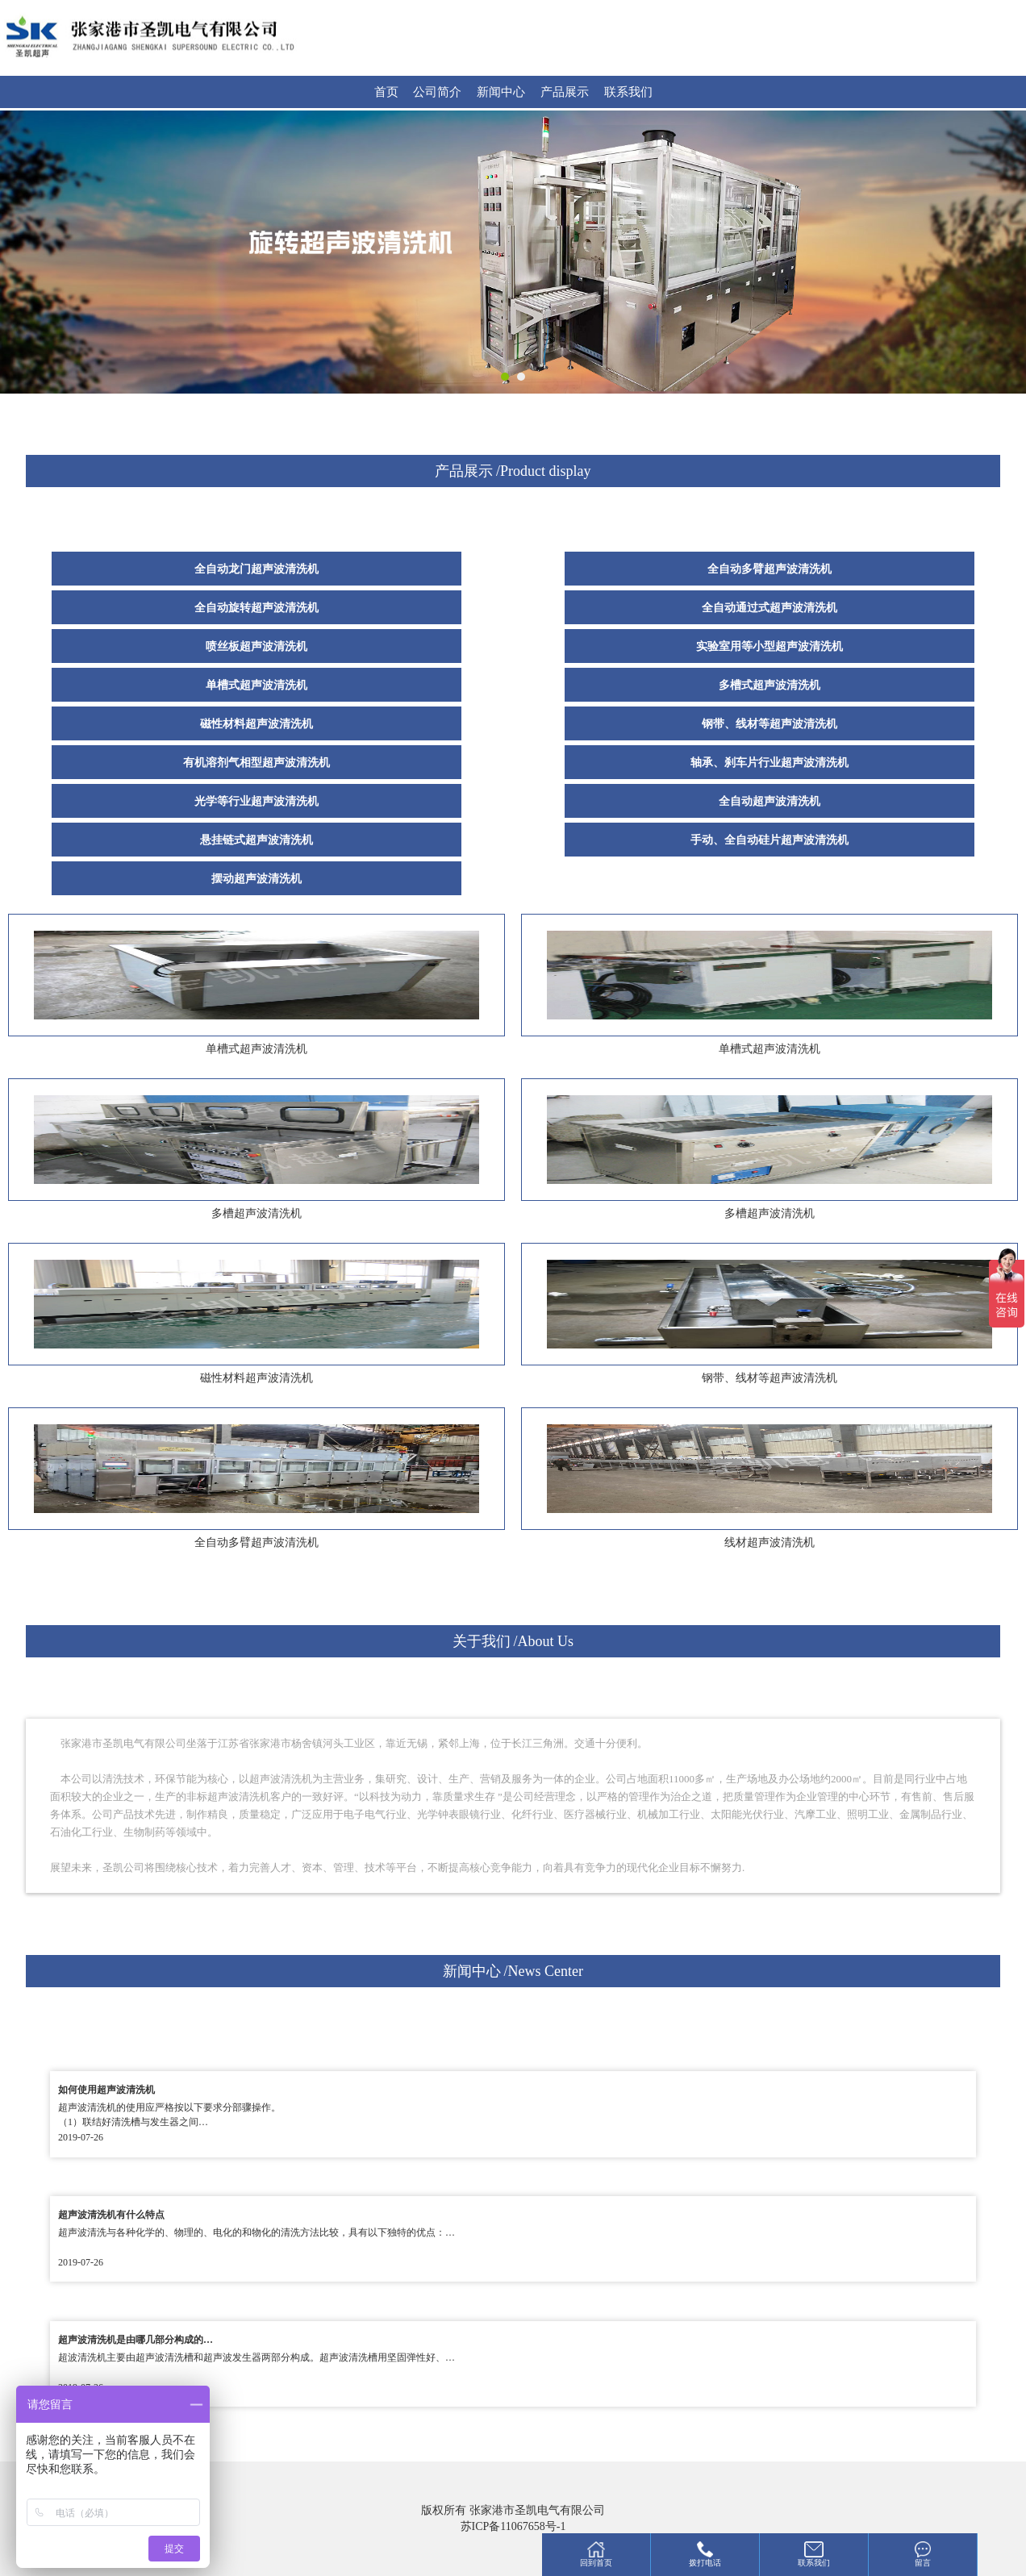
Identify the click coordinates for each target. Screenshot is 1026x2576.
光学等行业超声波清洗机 (256, 801)
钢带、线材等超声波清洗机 (769, 724)
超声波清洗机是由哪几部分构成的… (135, 2339)
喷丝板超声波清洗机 (256, 646)
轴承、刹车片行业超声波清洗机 (769, 763)
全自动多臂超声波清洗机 (769, 569)
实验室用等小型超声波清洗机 (769, 646)
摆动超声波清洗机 (256, 879)
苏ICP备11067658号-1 (513, 2526)
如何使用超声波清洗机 (106, 2089)
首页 (386, 91)
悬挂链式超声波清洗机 (256, 840)
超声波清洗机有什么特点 (111, 2214)
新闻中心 (501, 91)
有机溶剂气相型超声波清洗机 (256, 763)
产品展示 (564, 91)
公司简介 (437, 91)
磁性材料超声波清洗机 (256, 724)
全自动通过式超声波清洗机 (769, 608)
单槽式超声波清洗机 (256, 685)
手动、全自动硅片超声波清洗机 (769, 840)
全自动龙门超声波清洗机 (256, 569)
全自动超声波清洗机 (769, 801)
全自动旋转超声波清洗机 (256, 608)
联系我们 (628, 91)
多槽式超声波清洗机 (769, 685)
